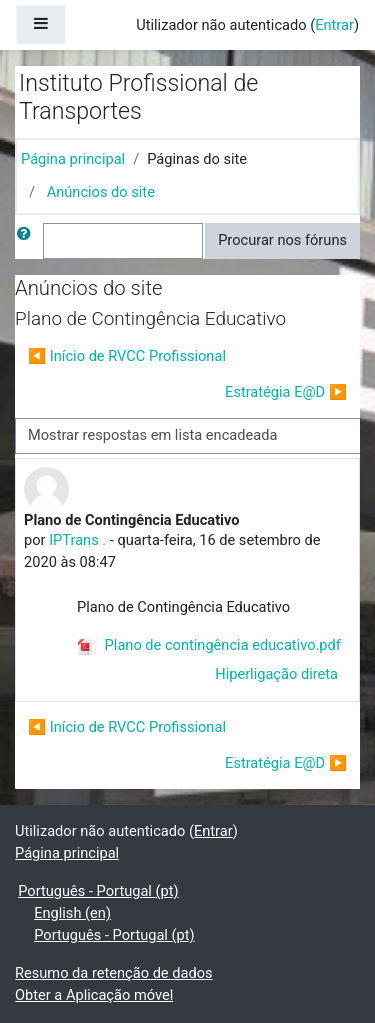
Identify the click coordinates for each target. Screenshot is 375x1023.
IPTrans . (77, 540)
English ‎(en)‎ (72, 913)
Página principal (73, 159)
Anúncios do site (101, 192)
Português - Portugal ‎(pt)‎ (98, 891)
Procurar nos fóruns (282, 240)
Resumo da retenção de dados (114, 973)
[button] (28, 241)
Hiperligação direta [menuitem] (276, 674)
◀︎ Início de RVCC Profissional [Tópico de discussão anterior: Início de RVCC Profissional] (127, 356)
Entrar (334, 25)
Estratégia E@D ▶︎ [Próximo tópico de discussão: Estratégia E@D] (286, 392)
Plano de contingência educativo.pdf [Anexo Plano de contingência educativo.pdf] (209, 645)
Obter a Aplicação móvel (94, 995)
